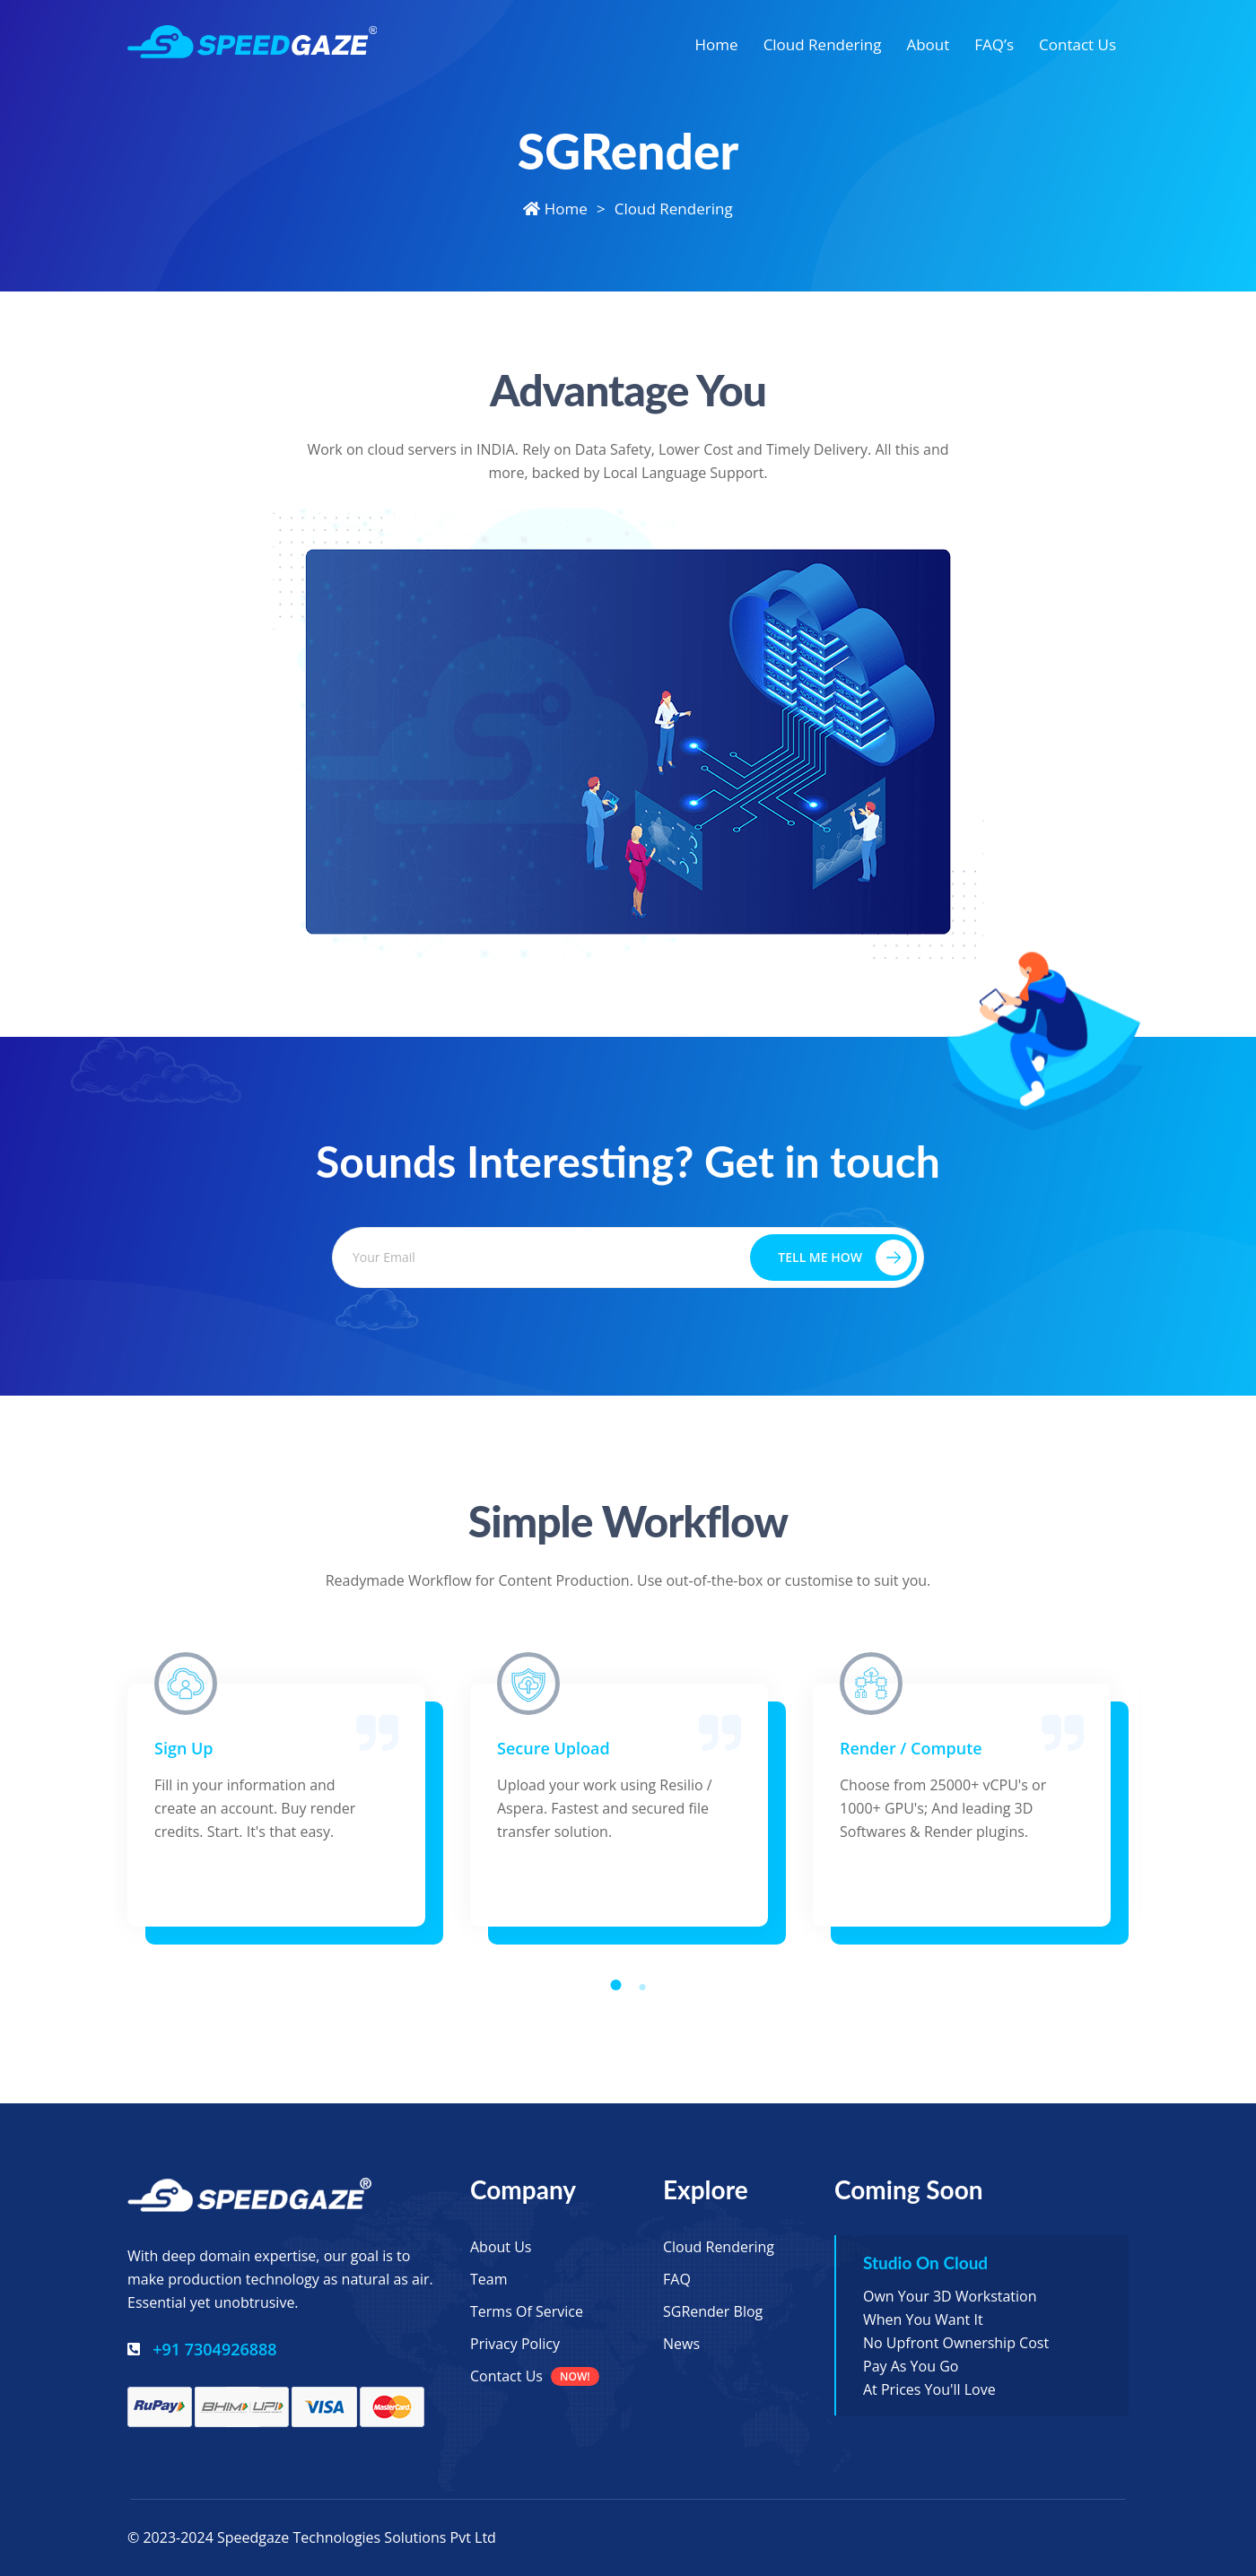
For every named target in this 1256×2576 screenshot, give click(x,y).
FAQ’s (994, 44)
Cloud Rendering (822, 44)
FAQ (677, 2279)
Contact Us (1077, 44)
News (681, 2344)
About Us (501, 2247)
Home (716, 44)
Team (489, 2279)
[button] (616, 1985)
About (927, 44)
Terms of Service (526, 2311)
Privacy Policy (515, 2344)
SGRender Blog (713, 2311)
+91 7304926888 (214, 2349)
